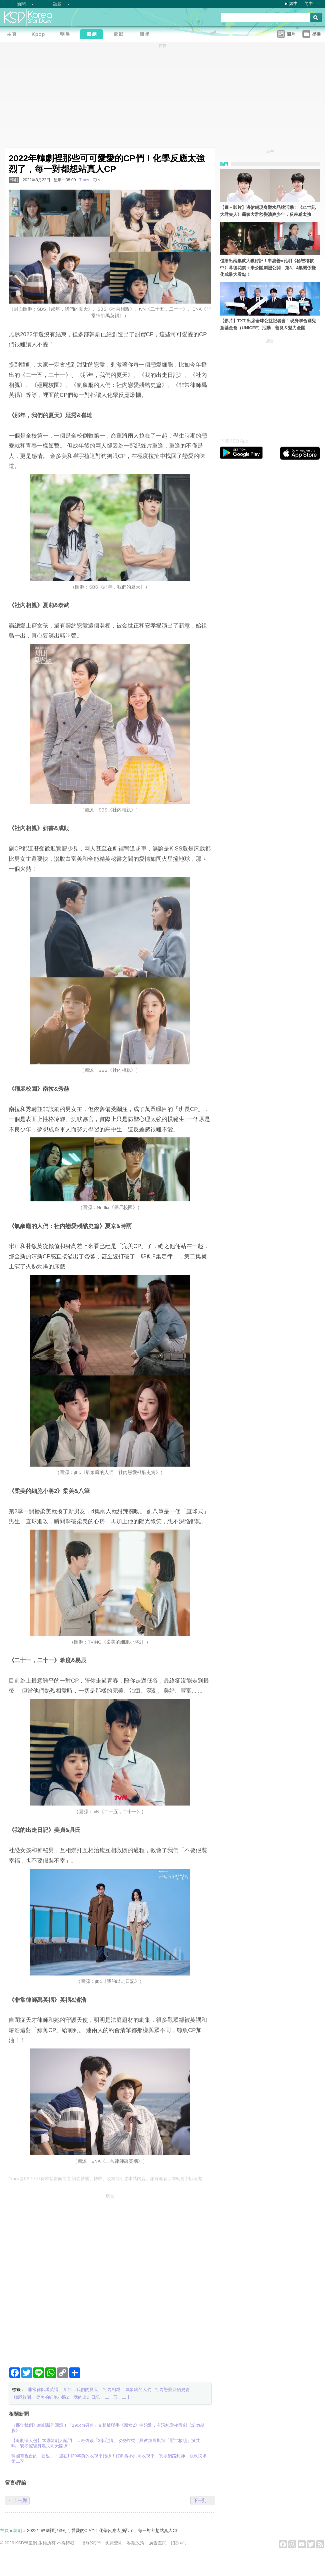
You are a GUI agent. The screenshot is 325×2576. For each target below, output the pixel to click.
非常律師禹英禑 (43, 2389)
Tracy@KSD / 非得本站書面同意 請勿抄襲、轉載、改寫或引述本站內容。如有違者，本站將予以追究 (105, 2178)
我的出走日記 (87, 2397)
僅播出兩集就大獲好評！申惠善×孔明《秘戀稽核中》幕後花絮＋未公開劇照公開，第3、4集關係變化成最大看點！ (268, 267)
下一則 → (202, 2500)
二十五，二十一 (120, 2397)
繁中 (293, 3)
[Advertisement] (76, 2277)
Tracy (84, 180)
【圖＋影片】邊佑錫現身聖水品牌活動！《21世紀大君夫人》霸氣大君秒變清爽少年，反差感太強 (268, 211)
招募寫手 (179, 2542)
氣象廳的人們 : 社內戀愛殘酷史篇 (157, 2389)
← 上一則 (17, 2500)
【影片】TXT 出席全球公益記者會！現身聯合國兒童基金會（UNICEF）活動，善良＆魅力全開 (268, 324)
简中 (308, 3)
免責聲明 (114, 2542)
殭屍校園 (22, 2397)
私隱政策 (135, 2542)
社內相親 (111, 2389)
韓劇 (14, 180)
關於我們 (92, 2542)
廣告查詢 (157, 2542)
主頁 (4, 2530)
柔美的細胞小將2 (52, 2397)
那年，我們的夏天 (80, 2389)
